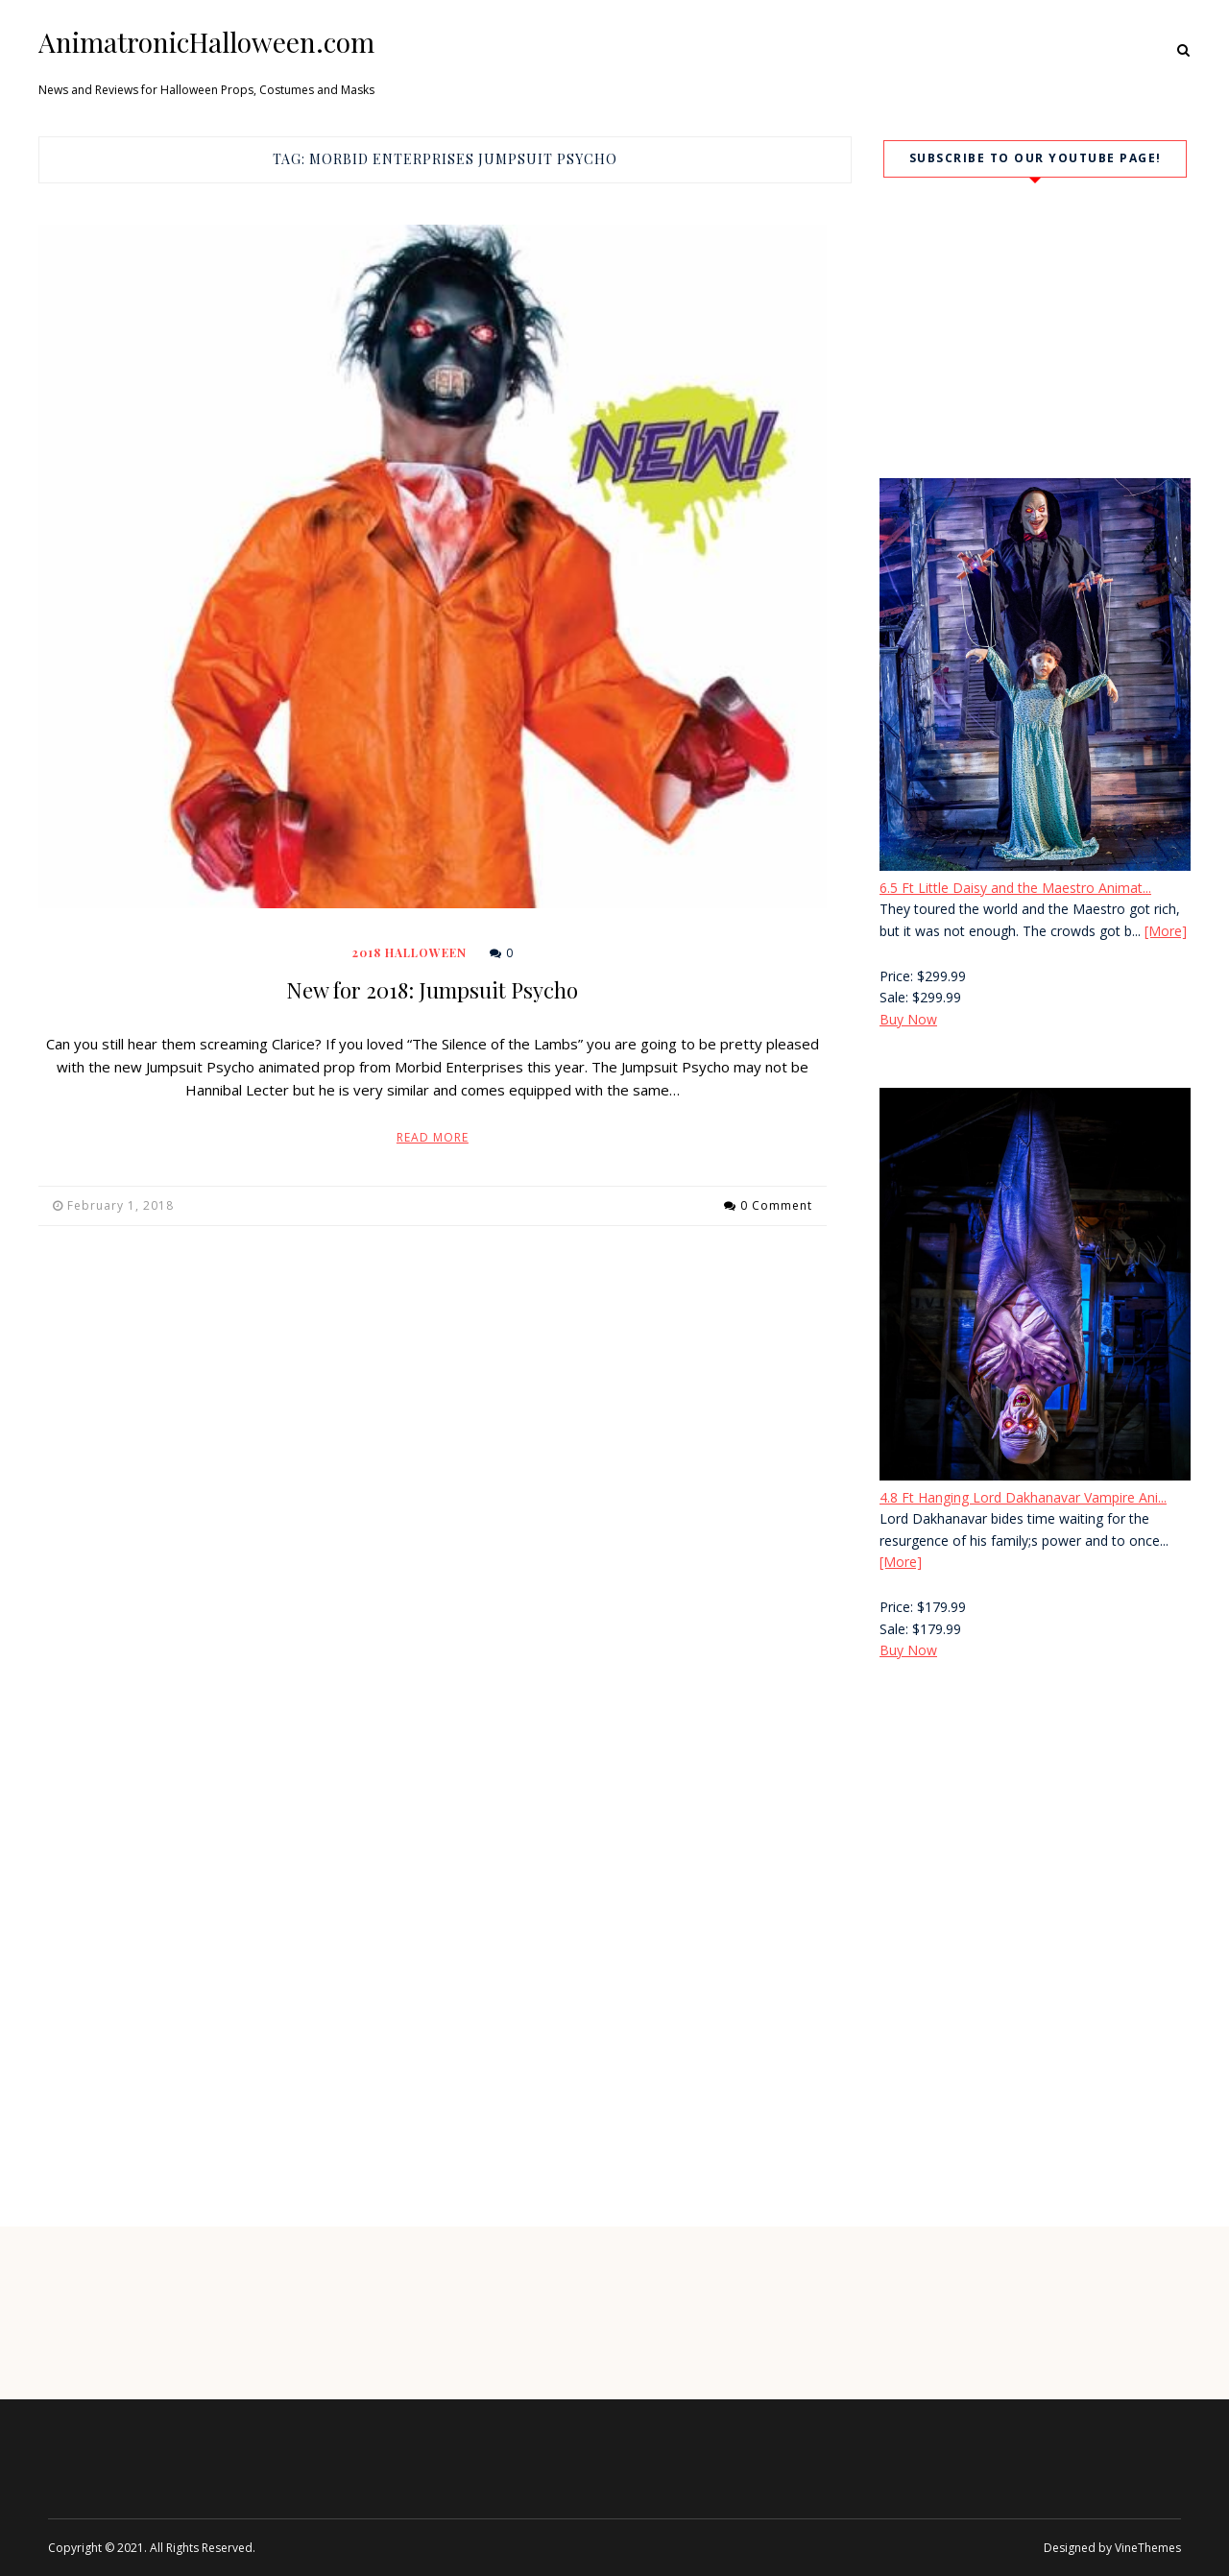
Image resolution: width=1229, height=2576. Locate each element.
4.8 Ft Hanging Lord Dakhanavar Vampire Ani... (1023, 1497)
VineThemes (1148, 2548)
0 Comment (776, 1205)
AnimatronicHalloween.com (206, 42)
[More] (1166, 931)
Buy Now (908, 1019)
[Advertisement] (1035, 1840)
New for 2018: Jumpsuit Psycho (432, 989)
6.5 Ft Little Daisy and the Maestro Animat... (1015, 888)
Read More (433, 1137)
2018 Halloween (409, 952)
